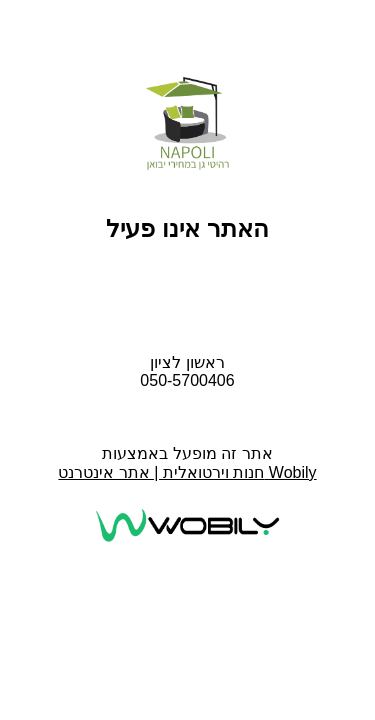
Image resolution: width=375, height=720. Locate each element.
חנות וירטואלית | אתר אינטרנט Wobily (187, 472)
